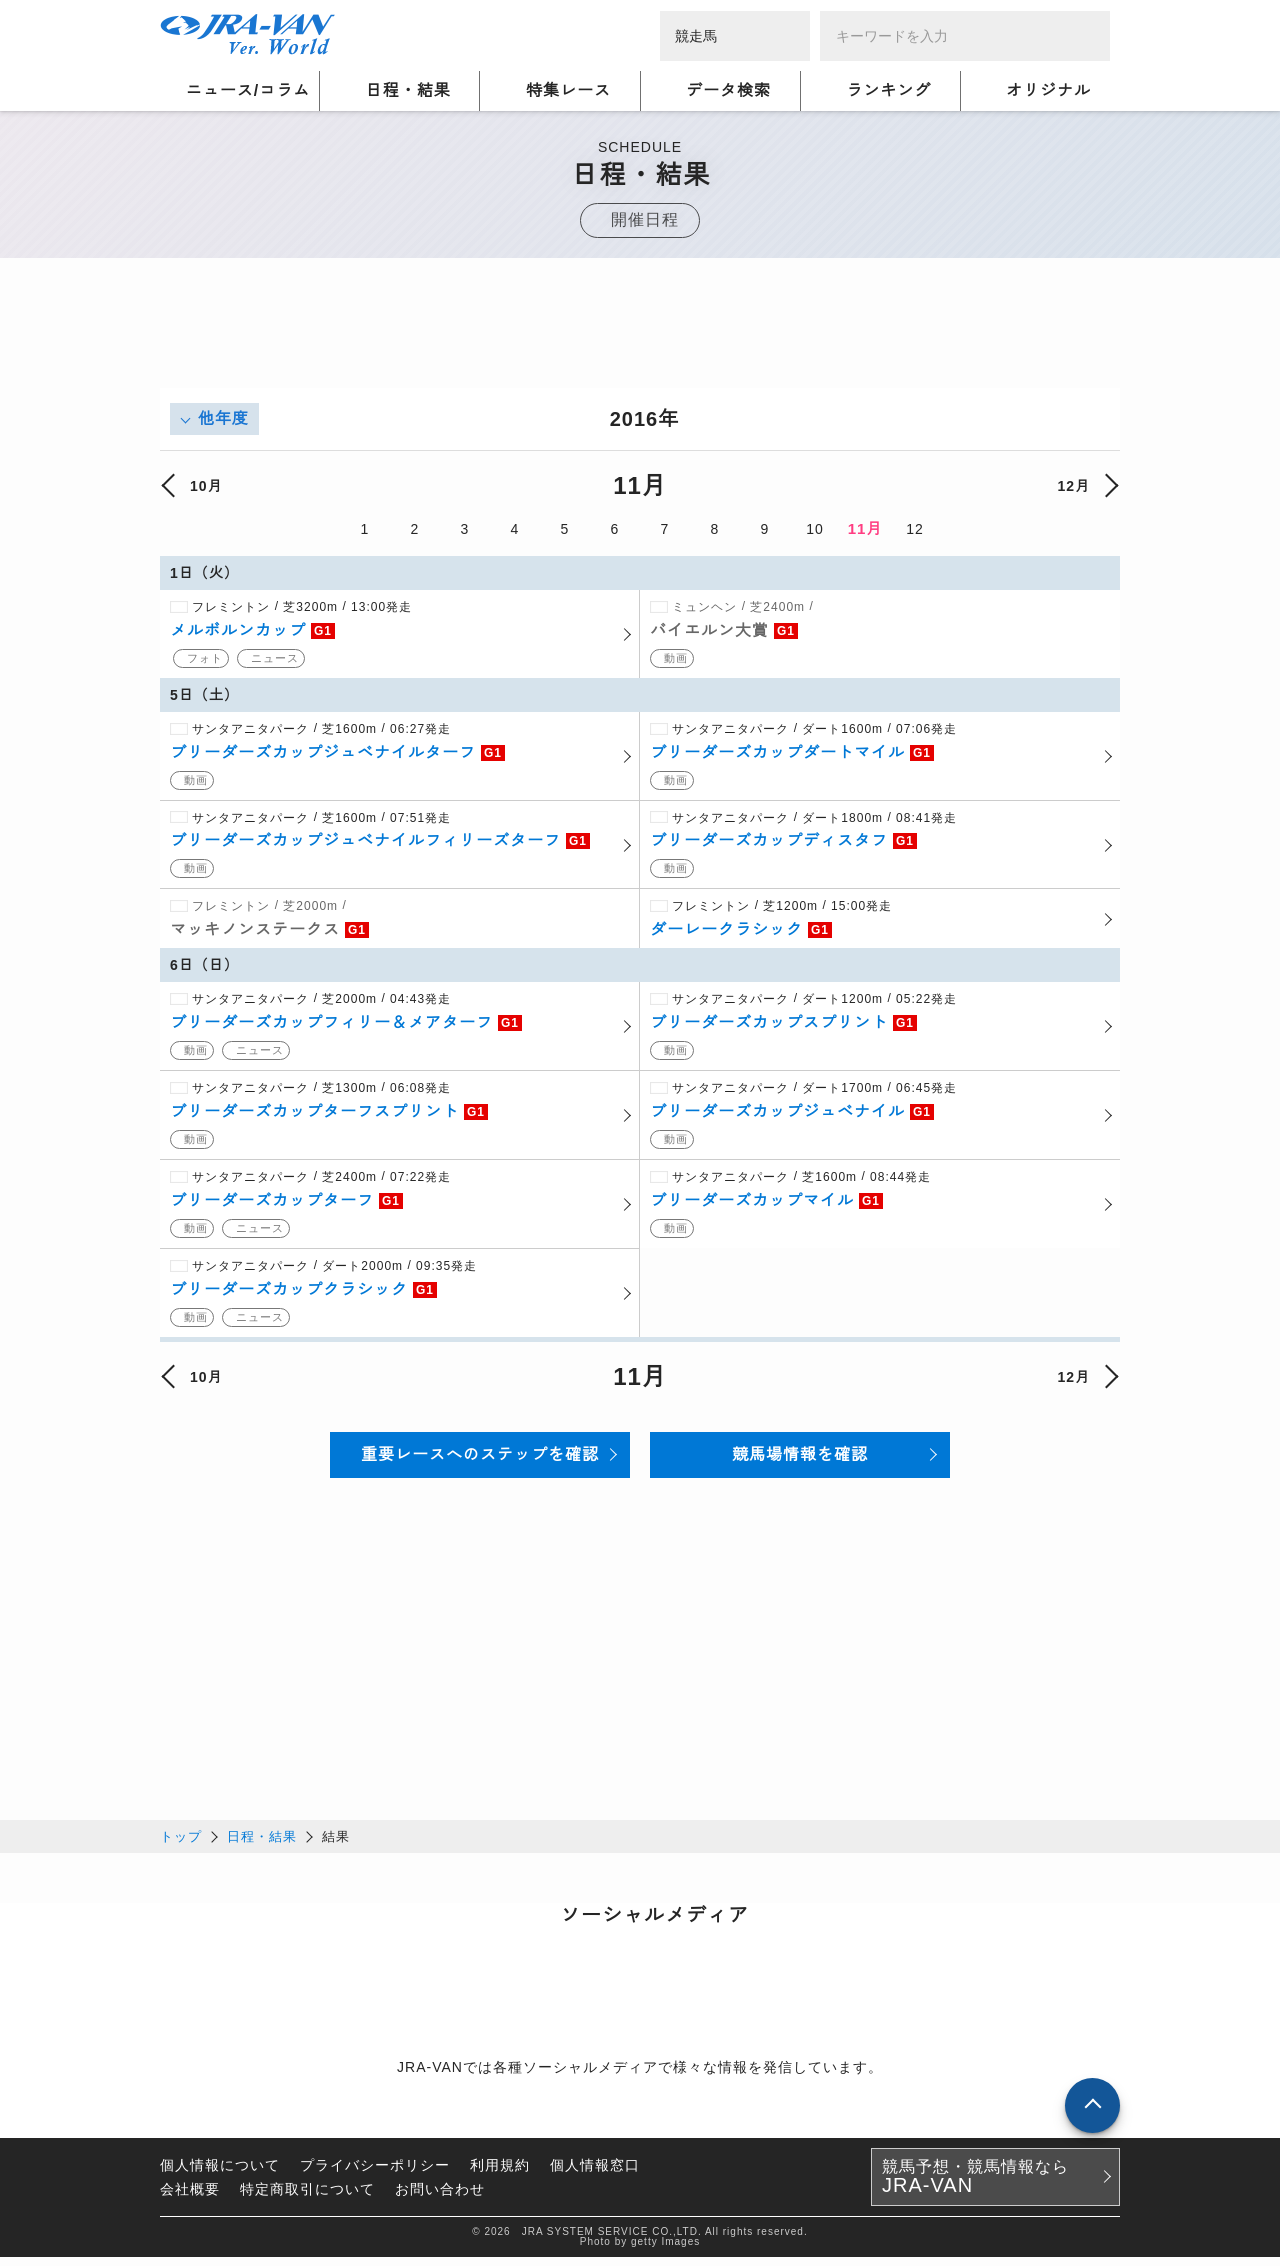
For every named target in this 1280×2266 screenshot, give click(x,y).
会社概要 (190, 2198)
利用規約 (500, 2174)
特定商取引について (307, 2198)
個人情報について (220, 2174)
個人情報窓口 (595, 2174)
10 (815, 529)
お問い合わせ (440, 2198)
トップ (181, 1845)
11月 (865, 528)
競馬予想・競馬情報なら (975, 2186)
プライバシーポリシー (375, 2174)
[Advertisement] (640, 343)
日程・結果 (262, 1845)
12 (915, 529)
